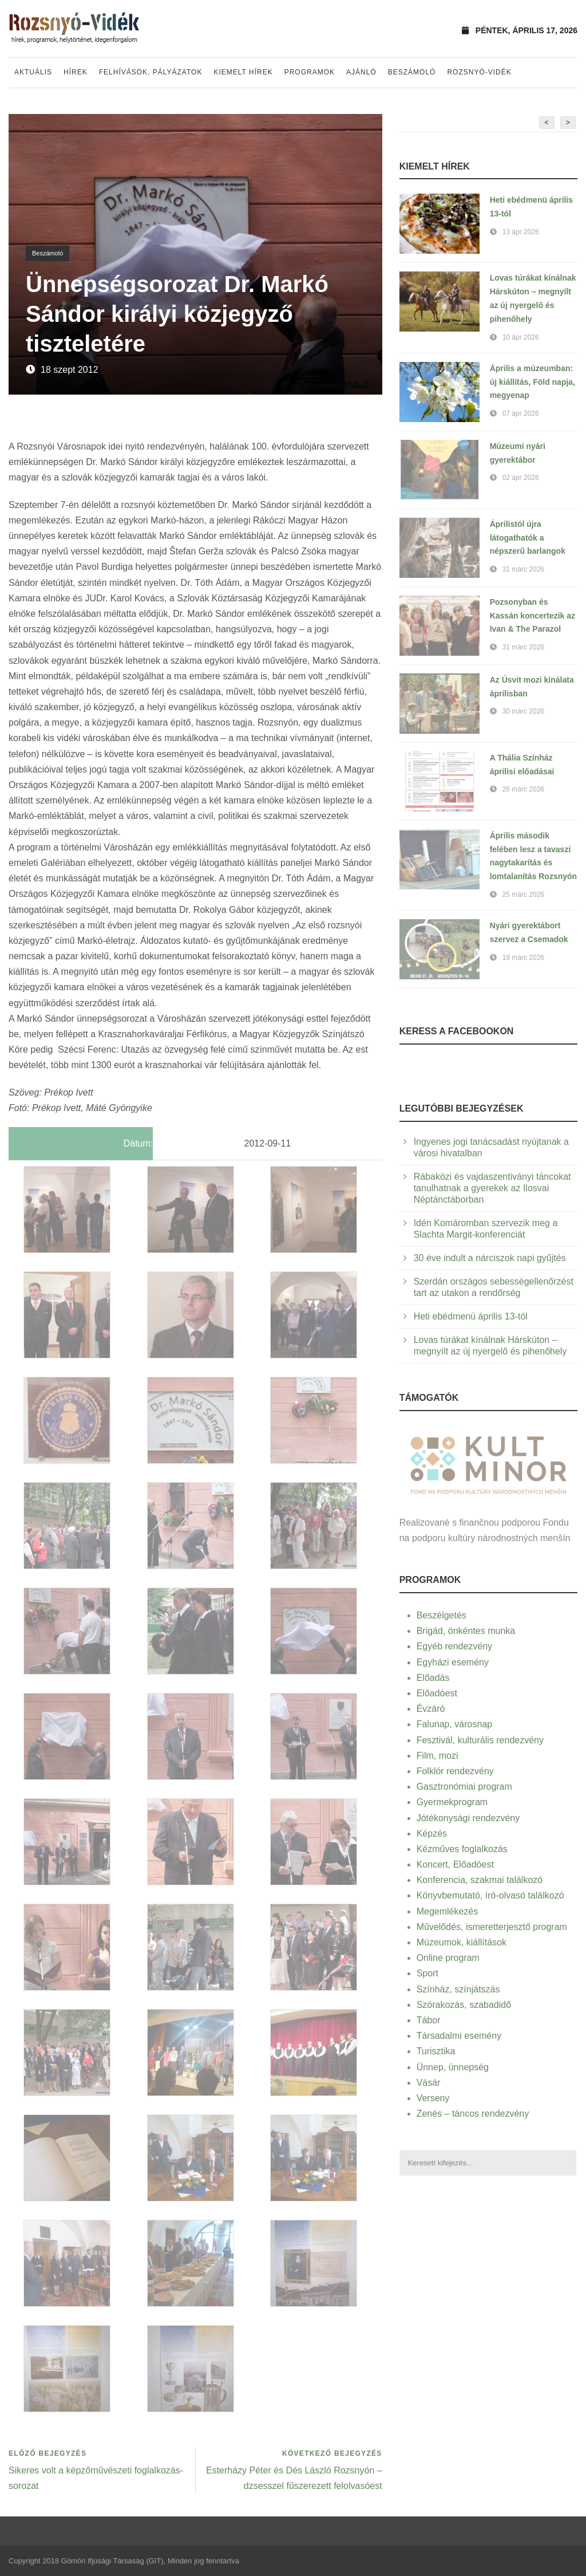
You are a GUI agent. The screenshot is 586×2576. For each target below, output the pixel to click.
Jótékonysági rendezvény (468, 1818)
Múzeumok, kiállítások (461, 1942)
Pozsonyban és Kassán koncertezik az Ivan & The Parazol (532, 615)
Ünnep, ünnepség (453, 2067)
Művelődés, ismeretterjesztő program (492, 1927)
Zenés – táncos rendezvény (473, 2113)
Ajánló (361, 72)
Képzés (432, 1833)
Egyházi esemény (453, 1662)
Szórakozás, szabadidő (464, 2005)
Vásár (429, 2082)
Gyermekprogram (452, 1802)
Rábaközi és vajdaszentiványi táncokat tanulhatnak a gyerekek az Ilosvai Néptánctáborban (492, 1188)
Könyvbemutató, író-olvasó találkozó (490, 1895)
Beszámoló (412, 72)
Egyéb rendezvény (455, 1646)
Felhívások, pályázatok (151, 72)
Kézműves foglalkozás (462, 1849)
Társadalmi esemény (459, 2036)
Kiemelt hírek (242, 72)
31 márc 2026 (523, 569)
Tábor (429, 2020)
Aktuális (33, 72)
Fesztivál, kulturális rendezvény (480, 1740)
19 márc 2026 (523, 958)
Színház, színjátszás (458, 1989)
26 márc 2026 (523, 789)
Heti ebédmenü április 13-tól (471, 1316)
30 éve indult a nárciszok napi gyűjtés (490, 1258)
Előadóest (437, 1693)
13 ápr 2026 (520, 232)
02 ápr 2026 (520, 478)
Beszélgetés (441, 1615)
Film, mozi (437, 1755)
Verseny (433, 2098)
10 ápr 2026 (520, 337)
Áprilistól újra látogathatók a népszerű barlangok (527, 537)
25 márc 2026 (523, 895)
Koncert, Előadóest (455, 1864)
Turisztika (436, 2051)
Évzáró (431, 1709)
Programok (309, 72)
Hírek (76, 72)
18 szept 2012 (69, 370)
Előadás (433, 1678)
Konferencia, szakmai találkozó (480, 1880)
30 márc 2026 (523, 711)
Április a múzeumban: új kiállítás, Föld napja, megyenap (532, 382)
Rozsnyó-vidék (479, 72)
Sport (427, 1973)
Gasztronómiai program (464, 1786)
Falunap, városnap (455, 1724)
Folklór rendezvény (455, 1771)
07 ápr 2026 (520, 413)
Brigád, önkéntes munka (466, 1631)
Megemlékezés (447, 1911)
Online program (448, 1958)
